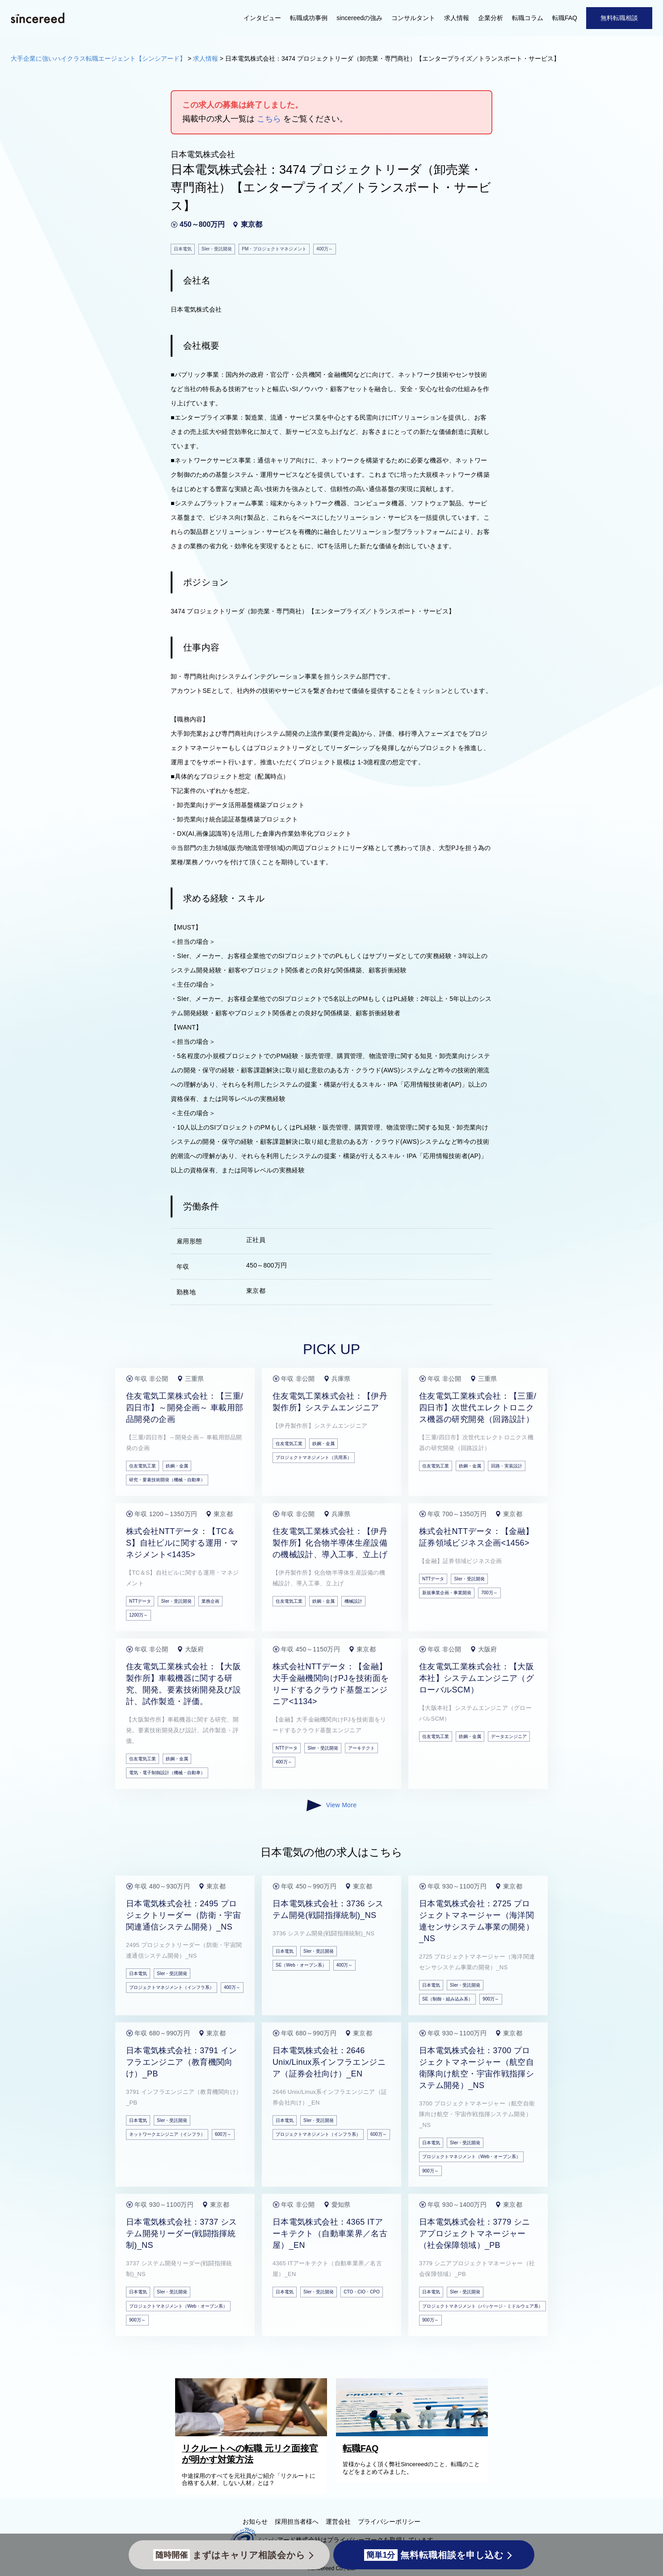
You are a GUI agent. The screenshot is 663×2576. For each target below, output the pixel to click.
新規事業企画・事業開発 (446, 1592)
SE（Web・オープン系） (301, 1965)
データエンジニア (509, 1736)
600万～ (223, 2134)
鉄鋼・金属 (177, 1465)
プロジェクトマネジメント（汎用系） (314, 1457)
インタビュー (262, 17)
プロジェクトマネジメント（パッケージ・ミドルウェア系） (482, 2306)
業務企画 (210, 1601)
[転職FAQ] (414, 2434)
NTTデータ (140, 1601)
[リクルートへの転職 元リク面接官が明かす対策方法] (253, 2434)
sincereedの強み (359, 17)
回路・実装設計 (506, 1465)
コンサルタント (413, 17)
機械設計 (353, 1601)
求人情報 (456, 17)
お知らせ (255, 2521)
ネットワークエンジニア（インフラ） (167, 2134)
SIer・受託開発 (176, 1601)
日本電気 (138, 1973)
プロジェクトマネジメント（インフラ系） (171, 1987)
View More (331, 1805)
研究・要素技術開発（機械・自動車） (167, 1479)
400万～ (284, 1761)
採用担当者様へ (297, 2521)
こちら (269, 118)
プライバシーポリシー (389, 2521)
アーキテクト (361, 1748)
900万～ (491, 1999)
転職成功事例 (308, 17)
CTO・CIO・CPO (361, 2291)
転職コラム (527, 17)
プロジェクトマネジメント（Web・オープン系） (471, 2156)
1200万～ (138, 1615)
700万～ (489, 1592)
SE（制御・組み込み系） (447, 1999)
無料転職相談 (619, 17)
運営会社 (338, 2521)
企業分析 (490, 17)
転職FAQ (564, 17)
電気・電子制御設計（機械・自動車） (167, 1772)
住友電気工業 (142, 1465)
